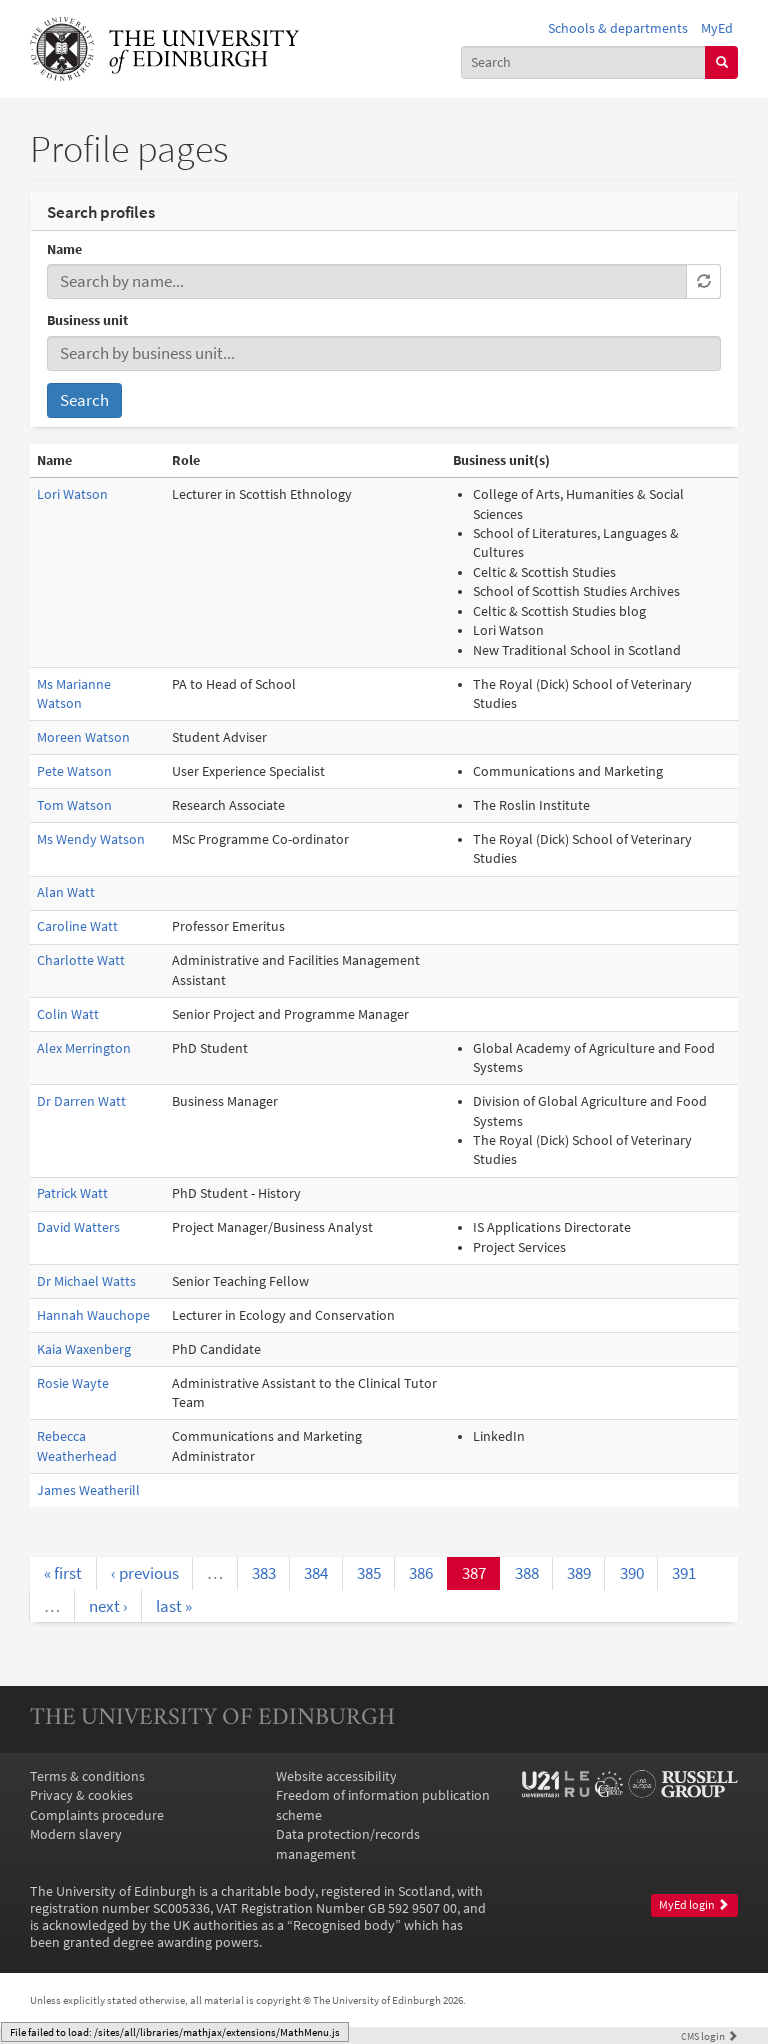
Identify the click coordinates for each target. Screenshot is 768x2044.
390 (632, 1573)
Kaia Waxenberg (84, 1349)
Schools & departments (618, 28)
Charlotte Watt (81, 960)
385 (369, 1573)
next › (108, 1606)
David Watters (78, 1227)
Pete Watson (74, 771)
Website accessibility (336, 1776)
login (709, 2036)
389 (579, 1573)
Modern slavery (76, 1834)
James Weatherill (88, 1490)
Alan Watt (66, 892)
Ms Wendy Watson (91, 839)
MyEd (717, 28)
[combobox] (584, 62)
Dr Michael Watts (86, 1281)
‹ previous (145, 1573)
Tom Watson (74, 805)
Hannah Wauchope (93, 1315)
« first (63, 1573)
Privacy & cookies (81, 1795)
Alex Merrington (84, 1048)
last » (174, 1606)
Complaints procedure (97, 1815)
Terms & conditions (87, 1776)
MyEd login (694, 1905)
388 (527, 1573)
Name (64, 249)
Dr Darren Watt (81, 1101)
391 (684, 1573)
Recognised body (344, 1925)
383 (264, 1573)
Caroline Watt (77, 926)
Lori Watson (72, 494)
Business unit (87, 320)
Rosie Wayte (73, 1383)
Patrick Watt (72, 1193)
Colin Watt (68, 1014)
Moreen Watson (83, 737)
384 (316, 1573)
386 (421, 1573)
